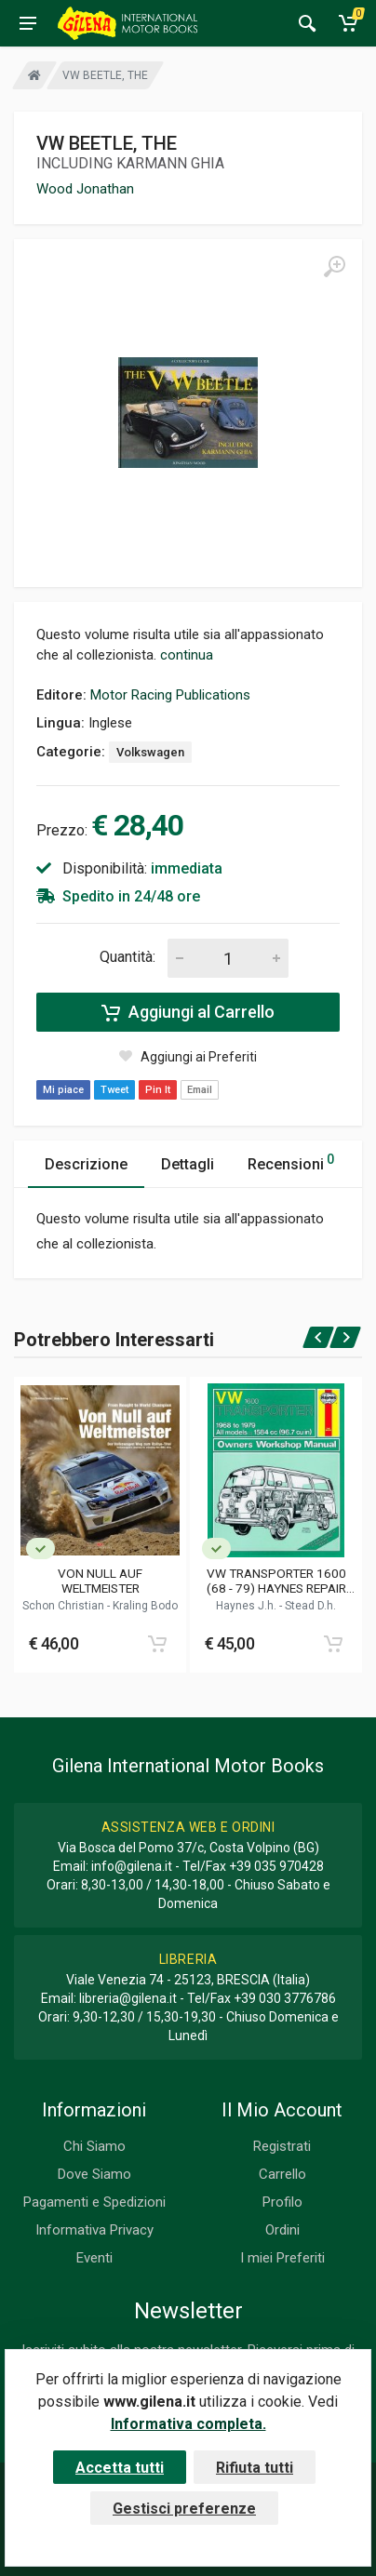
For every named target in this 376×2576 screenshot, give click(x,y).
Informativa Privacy (94, 2230)
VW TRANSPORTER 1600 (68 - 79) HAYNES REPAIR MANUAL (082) (276, 1580)
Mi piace (63, 1090)
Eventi (94, 2257)
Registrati (282, 2146)
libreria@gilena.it (128, 1998)
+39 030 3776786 (285, 1998)
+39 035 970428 (276, 1866)
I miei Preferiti (282, 2257)
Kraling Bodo (145, 1605)
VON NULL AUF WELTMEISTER (100, 1580)
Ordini (282, 2230)
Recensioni (291, 1161)
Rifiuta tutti (254, 2467)
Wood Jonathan (85, 188)
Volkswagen (150, 752)
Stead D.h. (310, 1605)
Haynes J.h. (247, 1605)
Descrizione (86, 1164)
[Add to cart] (157, 1644)
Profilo (282, 2202)
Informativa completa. (188, 2424)
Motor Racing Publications (170, 695)
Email (199, 1090)
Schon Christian (64, 1605)
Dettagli (187, 1164)
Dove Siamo (94, 2174)
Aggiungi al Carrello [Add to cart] (188, 1012)
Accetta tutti (119, 2467)
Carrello (282, 2174)
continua (186, 655)
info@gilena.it (131, 1866)
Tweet (114, 1090)
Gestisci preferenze (184, 2508)
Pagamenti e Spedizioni (94, 2202)
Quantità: (127, 957)
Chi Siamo (94, 2146)
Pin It (157, 1090)
